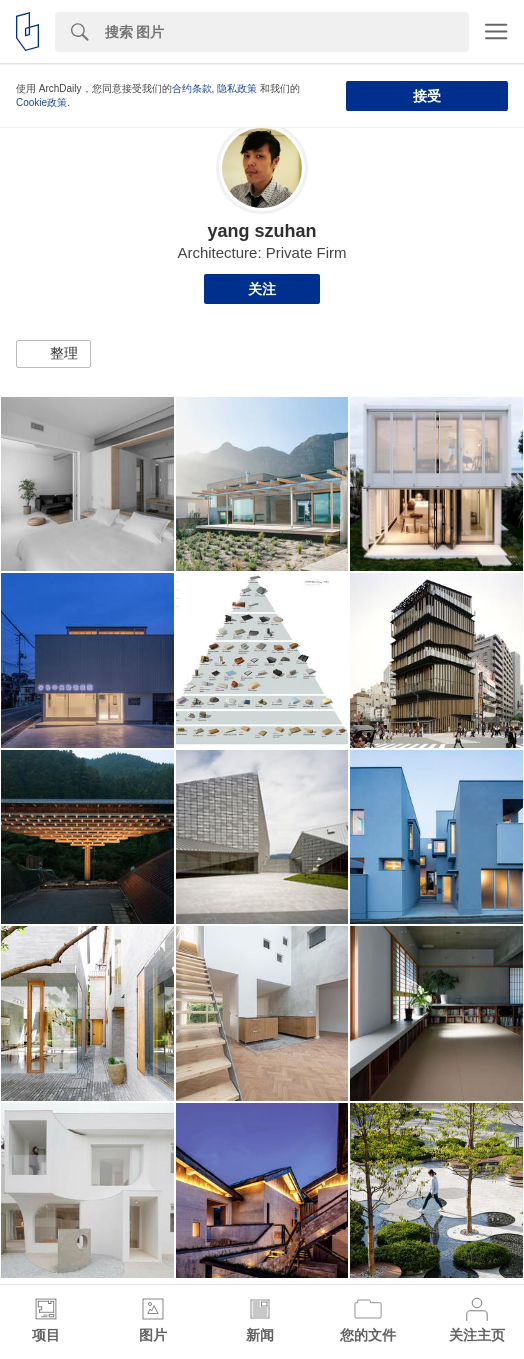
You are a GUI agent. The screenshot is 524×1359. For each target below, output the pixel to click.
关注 (262, 289)
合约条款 (192, 88)
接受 (427, 96)
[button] (53, 354)
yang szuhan (261, 231)
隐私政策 (237, 88)
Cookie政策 (41, 102)
